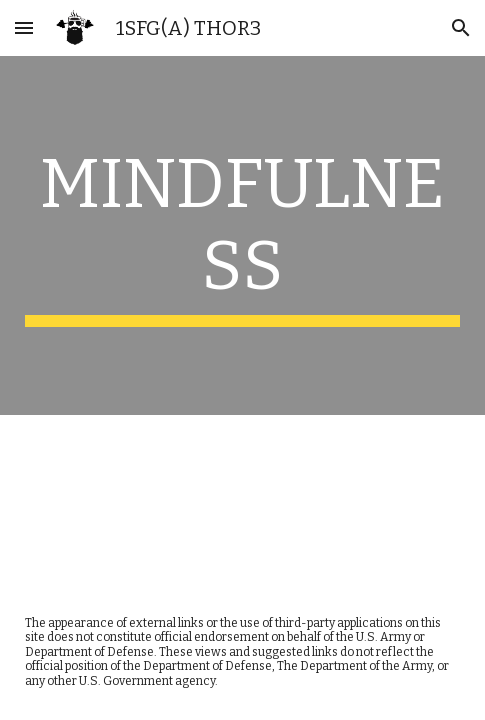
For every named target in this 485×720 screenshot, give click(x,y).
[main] (242, 235)
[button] (24, 27)
